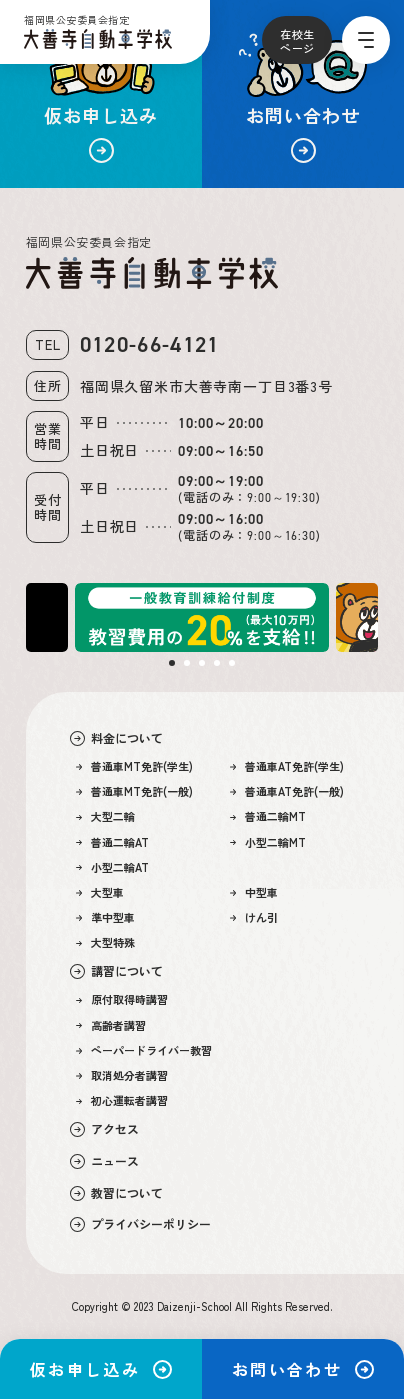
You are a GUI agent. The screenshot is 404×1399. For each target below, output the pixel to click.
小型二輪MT (268, 842)
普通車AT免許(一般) (287, 791)
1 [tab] (172, 663)
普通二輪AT (113, 842)
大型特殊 (106, 942)
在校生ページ (297, 41)
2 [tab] (187, 663)
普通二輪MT (268, 816)
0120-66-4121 (150, 344)
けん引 (254, 917)
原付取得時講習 (122, 999)
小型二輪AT (113, 867)
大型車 (100, 892)
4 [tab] (217, 663)
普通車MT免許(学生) (135, 766)
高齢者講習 (111, 1025)
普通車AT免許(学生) (287, 766)
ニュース (104, 1161)
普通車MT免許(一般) (135, 791)
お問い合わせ (303, 1369)
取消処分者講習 (122, 1075)
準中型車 (106, 917)
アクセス (104, 1129)
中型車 (254, 892)
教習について (116, 1193)
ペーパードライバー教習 (144, 1050)
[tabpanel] (202, 617)
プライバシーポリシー (140, 1224)
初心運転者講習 (122, 1100)
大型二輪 (106, 816)
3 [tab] (202, 663)
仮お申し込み (101, 1369)
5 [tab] (232, 663)
